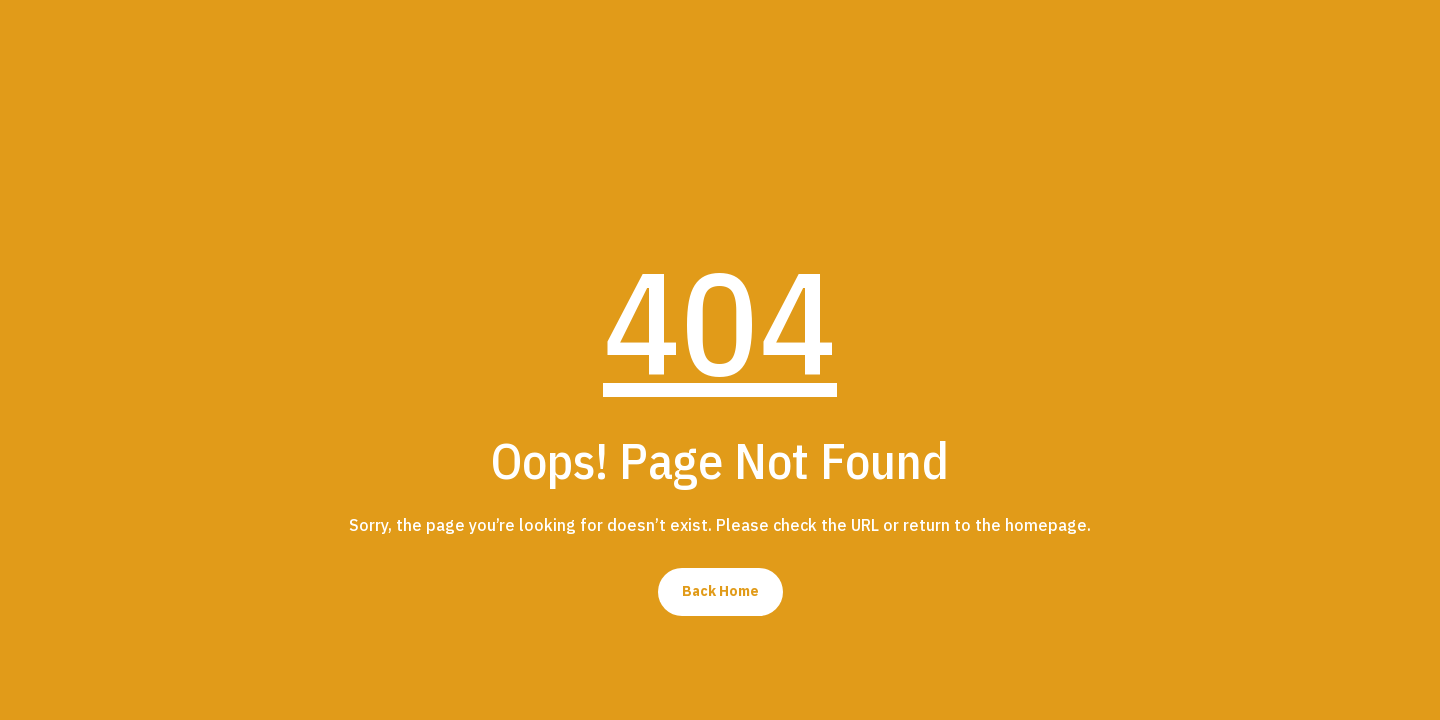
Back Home (720, 591)
